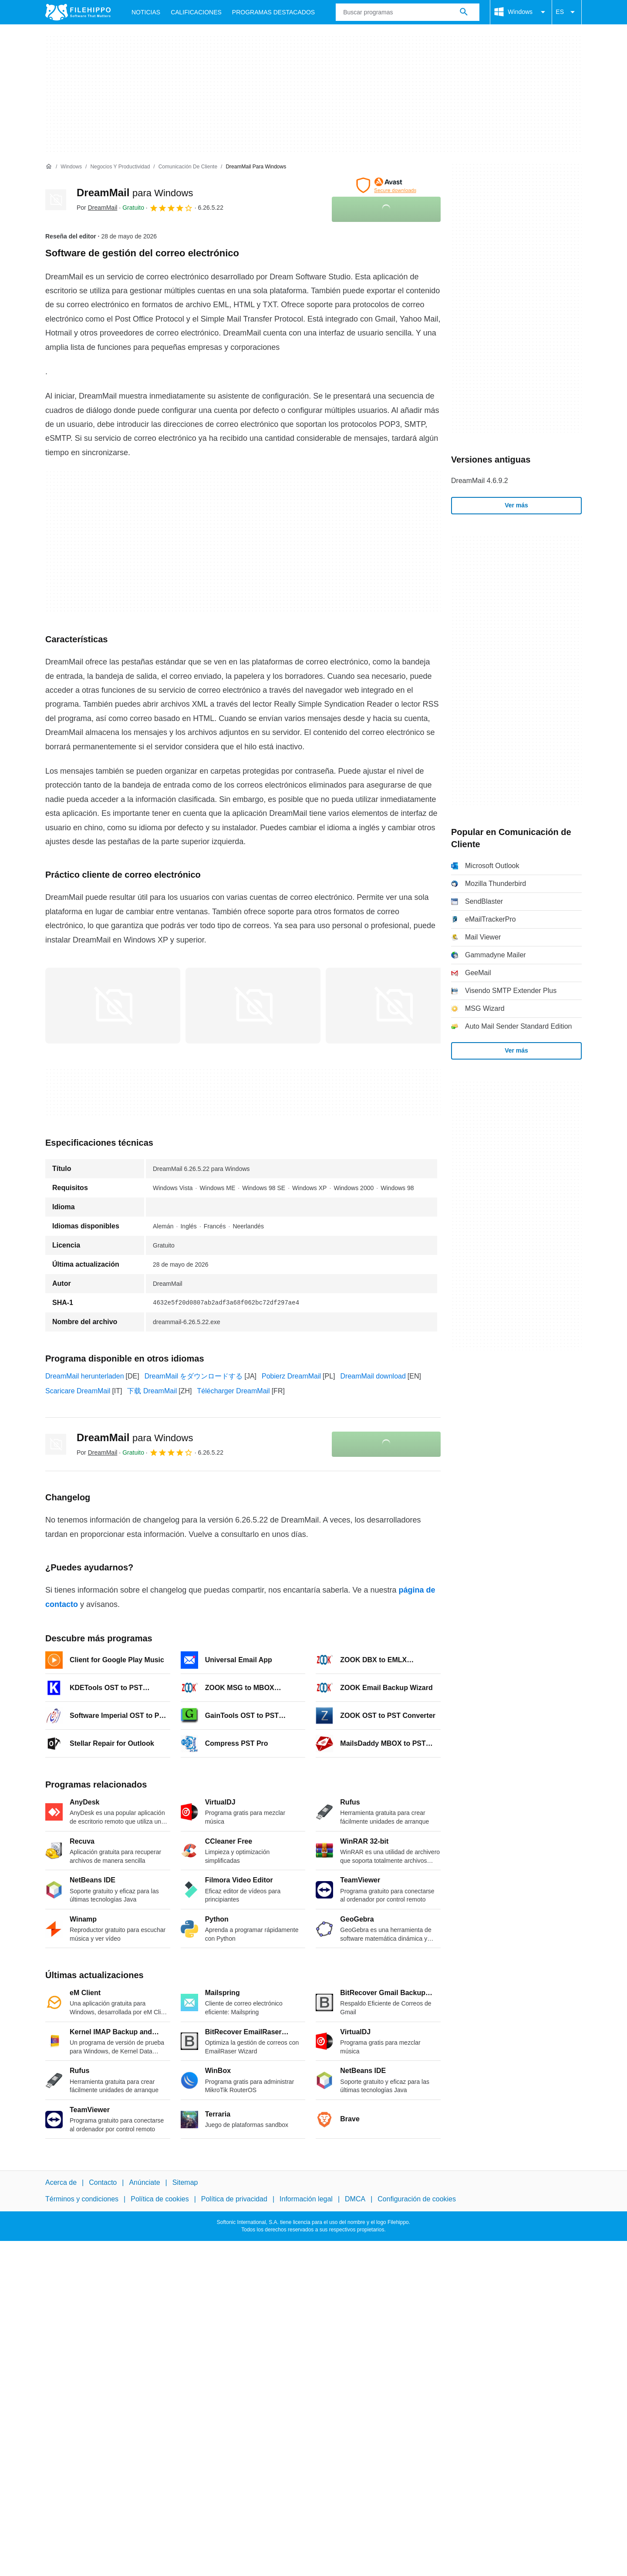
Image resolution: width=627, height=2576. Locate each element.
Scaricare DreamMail (77, 1391)
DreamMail (135, 192)
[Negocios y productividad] (120, 167)
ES (567, 12)
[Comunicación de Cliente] (187, 167)
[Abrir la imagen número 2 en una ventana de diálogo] (393, 1005)
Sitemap (185, 2182)
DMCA (355, 2199)
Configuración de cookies (417, 2199)
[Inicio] (48, 167)
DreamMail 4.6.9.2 (479, 480)
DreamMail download (373, 1376)
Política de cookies (160, 2199)
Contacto (103, 2182)
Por (97, 207)
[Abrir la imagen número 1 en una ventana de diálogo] (252, 1005)
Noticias (145, 12)
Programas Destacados (273, 12)
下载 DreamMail (152, 1391)
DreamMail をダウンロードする (194, 1376)
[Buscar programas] (463, 12)
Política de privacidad (234, 2199)
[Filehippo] (78, 12)
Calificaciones (196, 12)
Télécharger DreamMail (233, 1391)
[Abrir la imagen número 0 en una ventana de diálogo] (112, 1005)
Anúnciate (144, 2182)
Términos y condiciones (81, 2199)
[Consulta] (407, 12)
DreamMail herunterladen (84, 1376)
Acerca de (61, 2182)
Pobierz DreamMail (291, 1376)
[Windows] (71, 167)
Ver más (516, 505)
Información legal (306, 2199)
